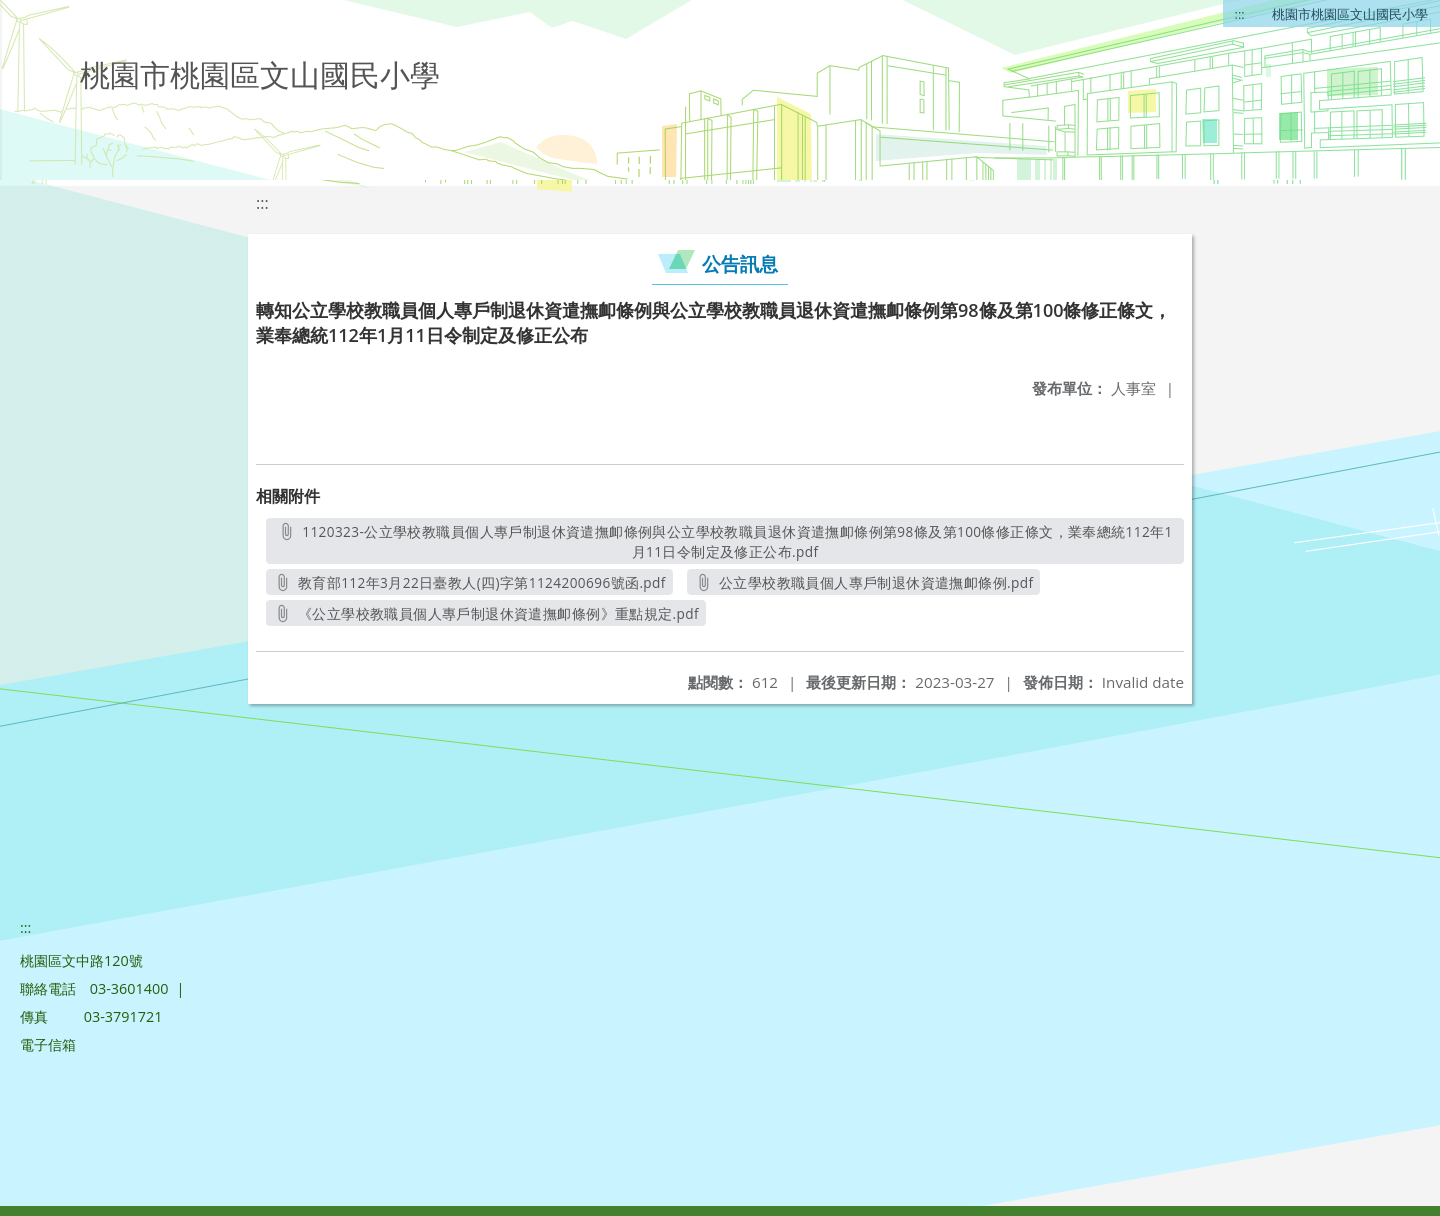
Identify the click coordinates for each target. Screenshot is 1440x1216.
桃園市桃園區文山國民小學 (1350, 14)
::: (1240, 14)
